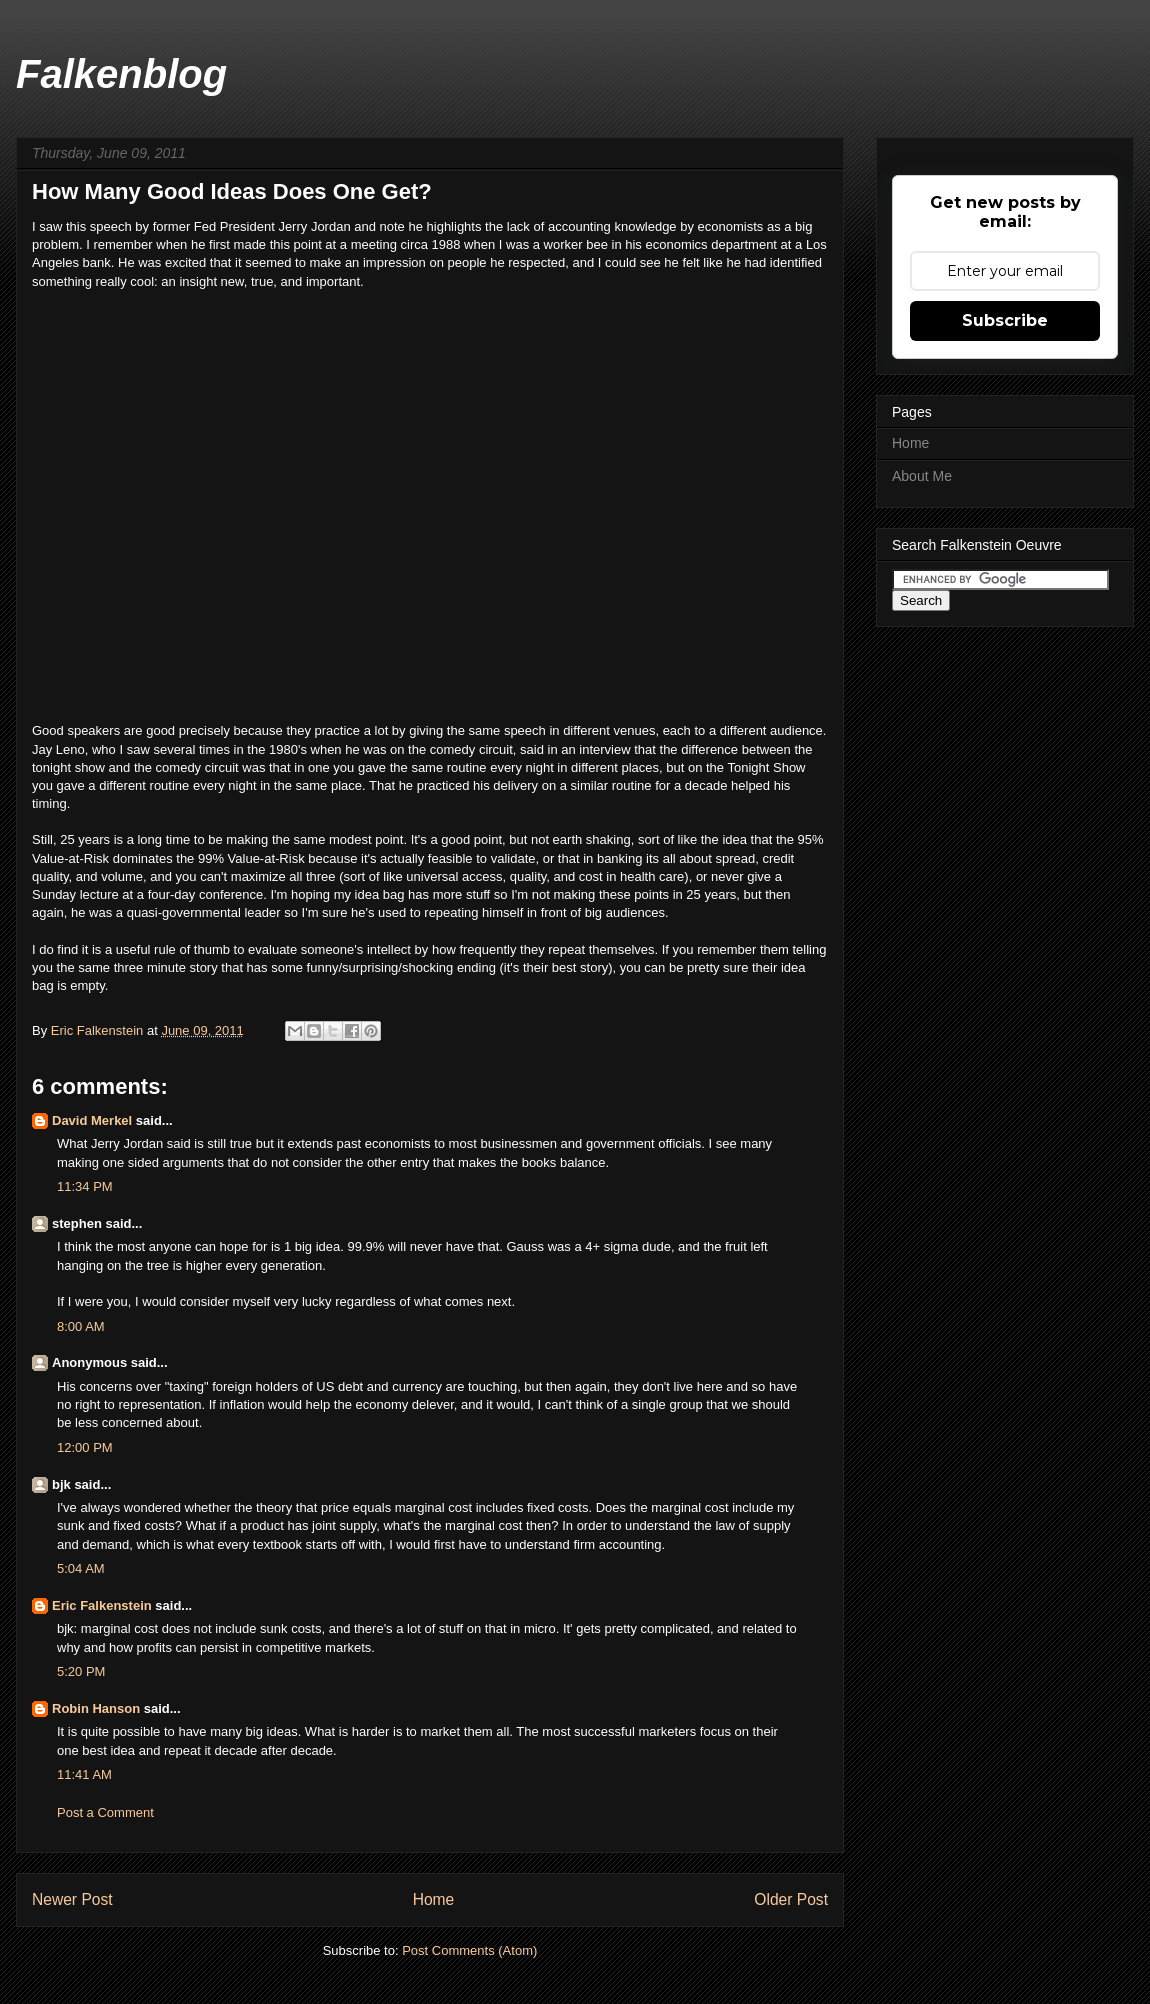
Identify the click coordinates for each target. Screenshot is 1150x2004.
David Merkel (92, 1120)
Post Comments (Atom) (469, 1950)
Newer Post (72, 1899)
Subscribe (1005, 320)
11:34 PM (85, 1186)
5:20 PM (81, 1671)
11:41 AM (84, 1774)
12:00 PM (85, 1447)
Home (434, 1899)
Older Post (791, 1899)
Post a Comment (105, 1812)
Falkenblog (121, 74)
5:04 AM (81, 1568)
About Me (922, 476)
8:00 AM (81, 1326)
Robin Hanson (96, 1708)
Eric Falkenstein (102, 1605)
